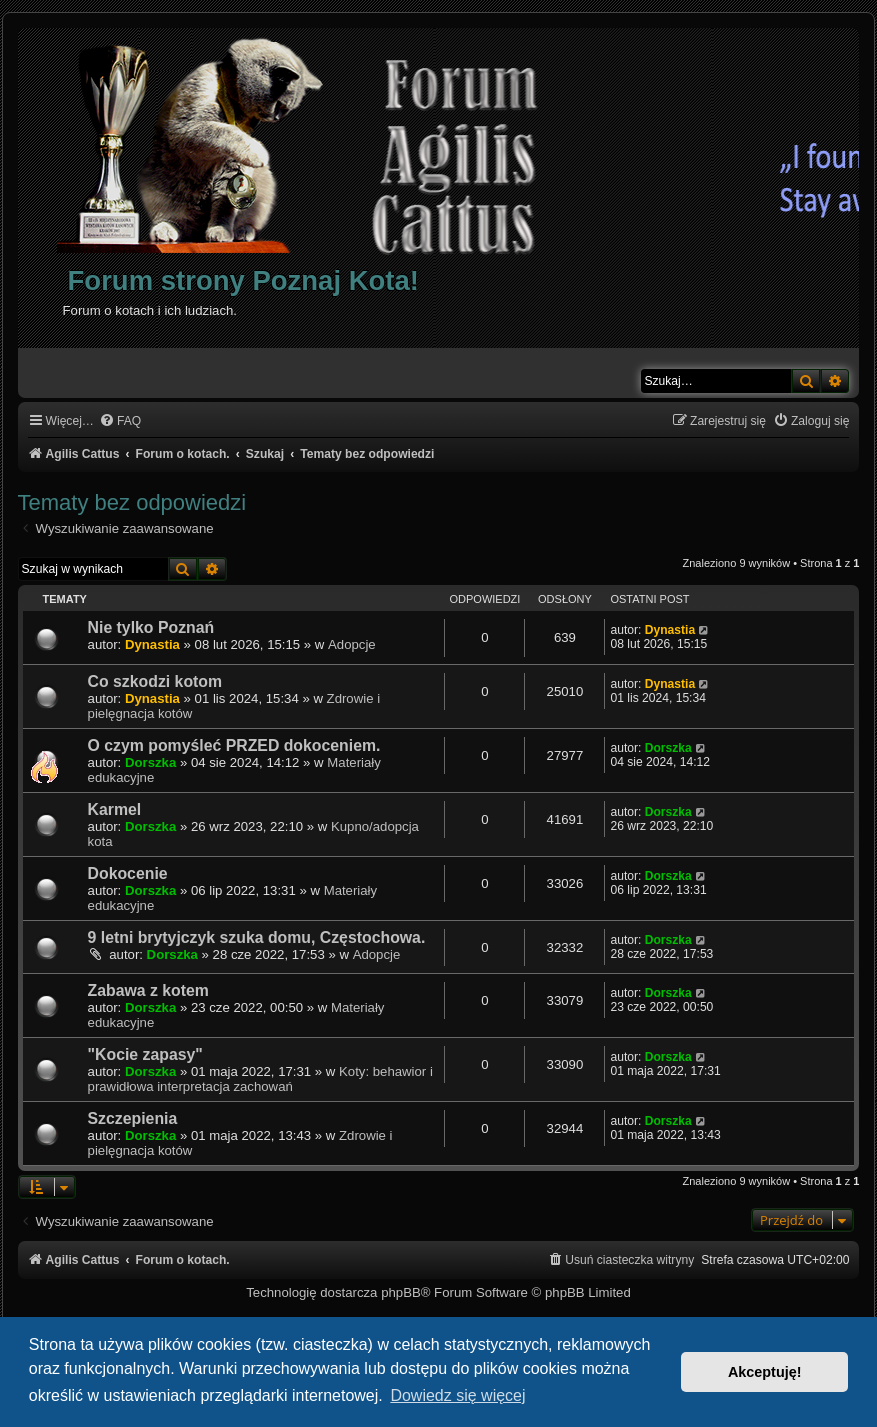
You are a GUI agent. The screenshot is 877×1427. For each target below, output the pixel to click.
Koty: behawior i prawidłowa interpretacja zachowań (260, 1079)
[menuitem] (120, 421)
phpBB (401, 1292)
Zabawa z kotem (148, 990)
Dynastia (152, 644)
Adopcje (352, 644)
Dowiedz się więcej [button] (457, 1395)
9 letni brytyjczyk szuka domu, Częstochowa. (257, 937)
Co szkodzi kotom (155, 681)
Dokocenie (128, 873)
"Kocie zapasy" (145, 1054)
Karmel (115, 809)
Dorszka (150, 762)
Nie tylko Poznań (151, 627)
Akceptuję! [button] (765, 1372)
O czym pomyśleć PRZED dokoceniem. (234, 745)
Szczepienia (133, 1118)
